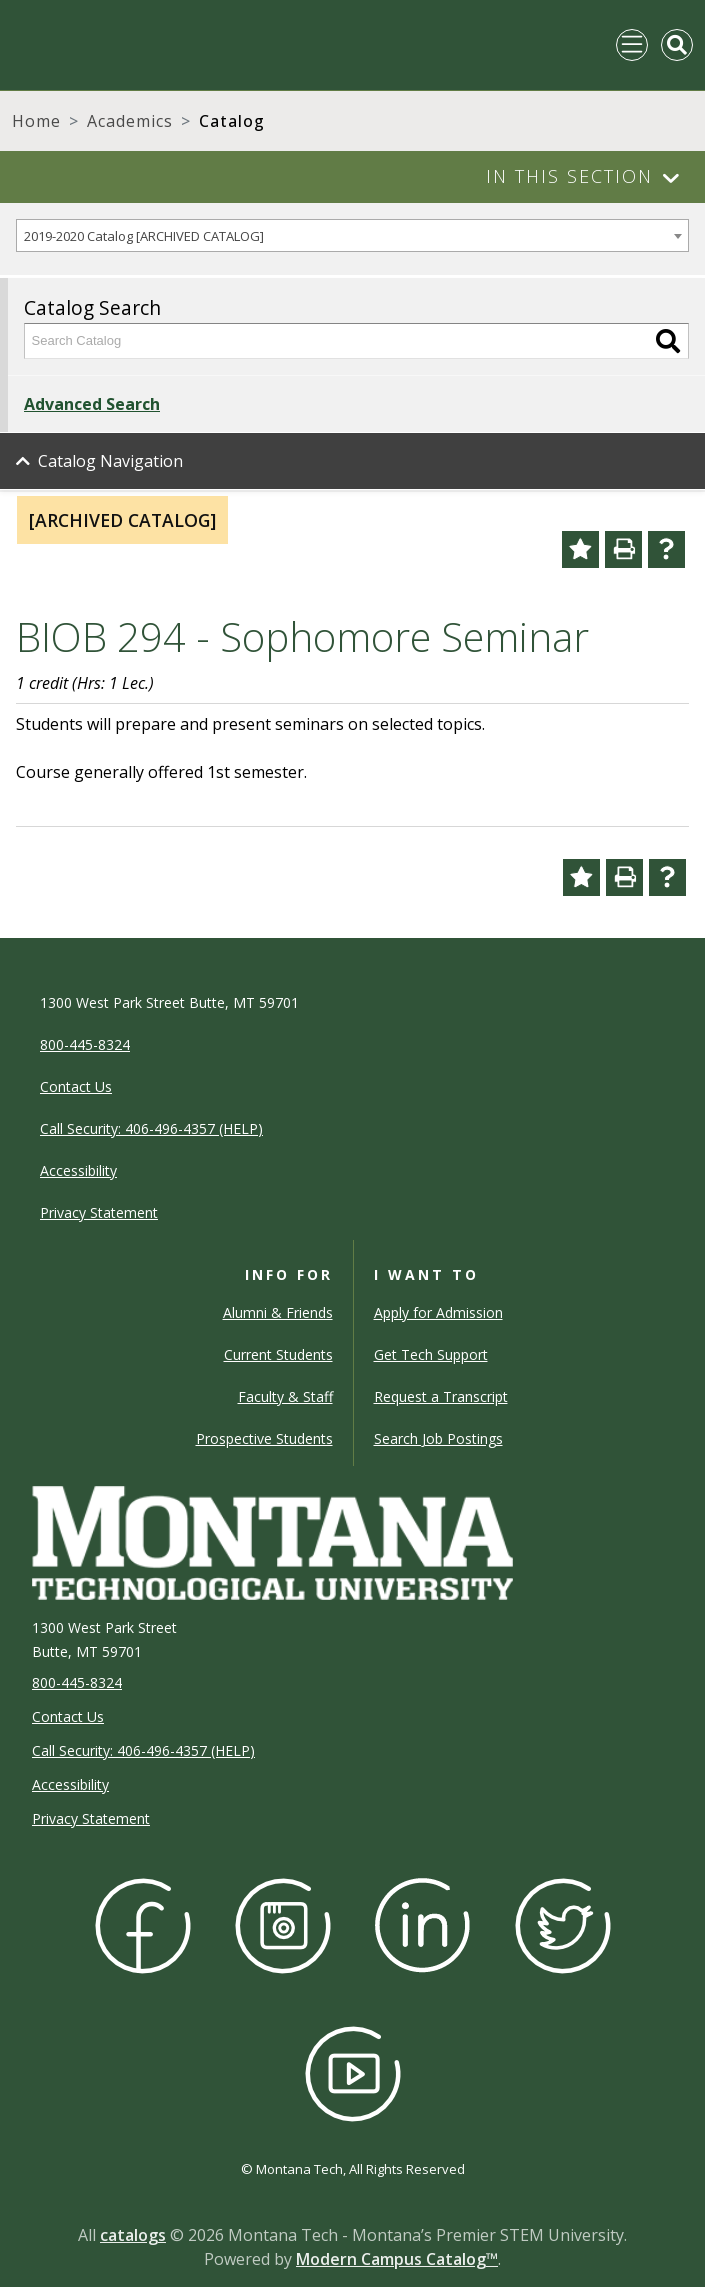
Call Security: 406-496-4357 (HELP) (143, 1750)
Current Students (278, 1354)
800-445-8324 (77, 1682)
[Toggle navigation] (632, 45)
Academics (130, 121)
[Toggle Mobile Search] (677, 45)
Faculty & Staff (285, 1396)
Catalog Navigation (110, 461)
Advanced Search (92, 404)
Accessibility (70, 1784)
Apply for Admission (438, 1312)
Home (36, 121)
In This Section (569, 176)
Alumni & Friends (278, 1312)
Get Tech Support (431, 1354)
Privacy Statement (91, 1818)
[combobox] (352, 235)
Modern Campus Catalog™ (397, 2259)
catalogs (133, 2235)
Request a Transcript (441, 1396)
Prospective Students (264, 1438)
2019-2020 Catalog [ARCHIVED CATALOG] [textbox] (144, 236)
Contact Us (68, 1716)
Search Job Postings (438, 1438)
